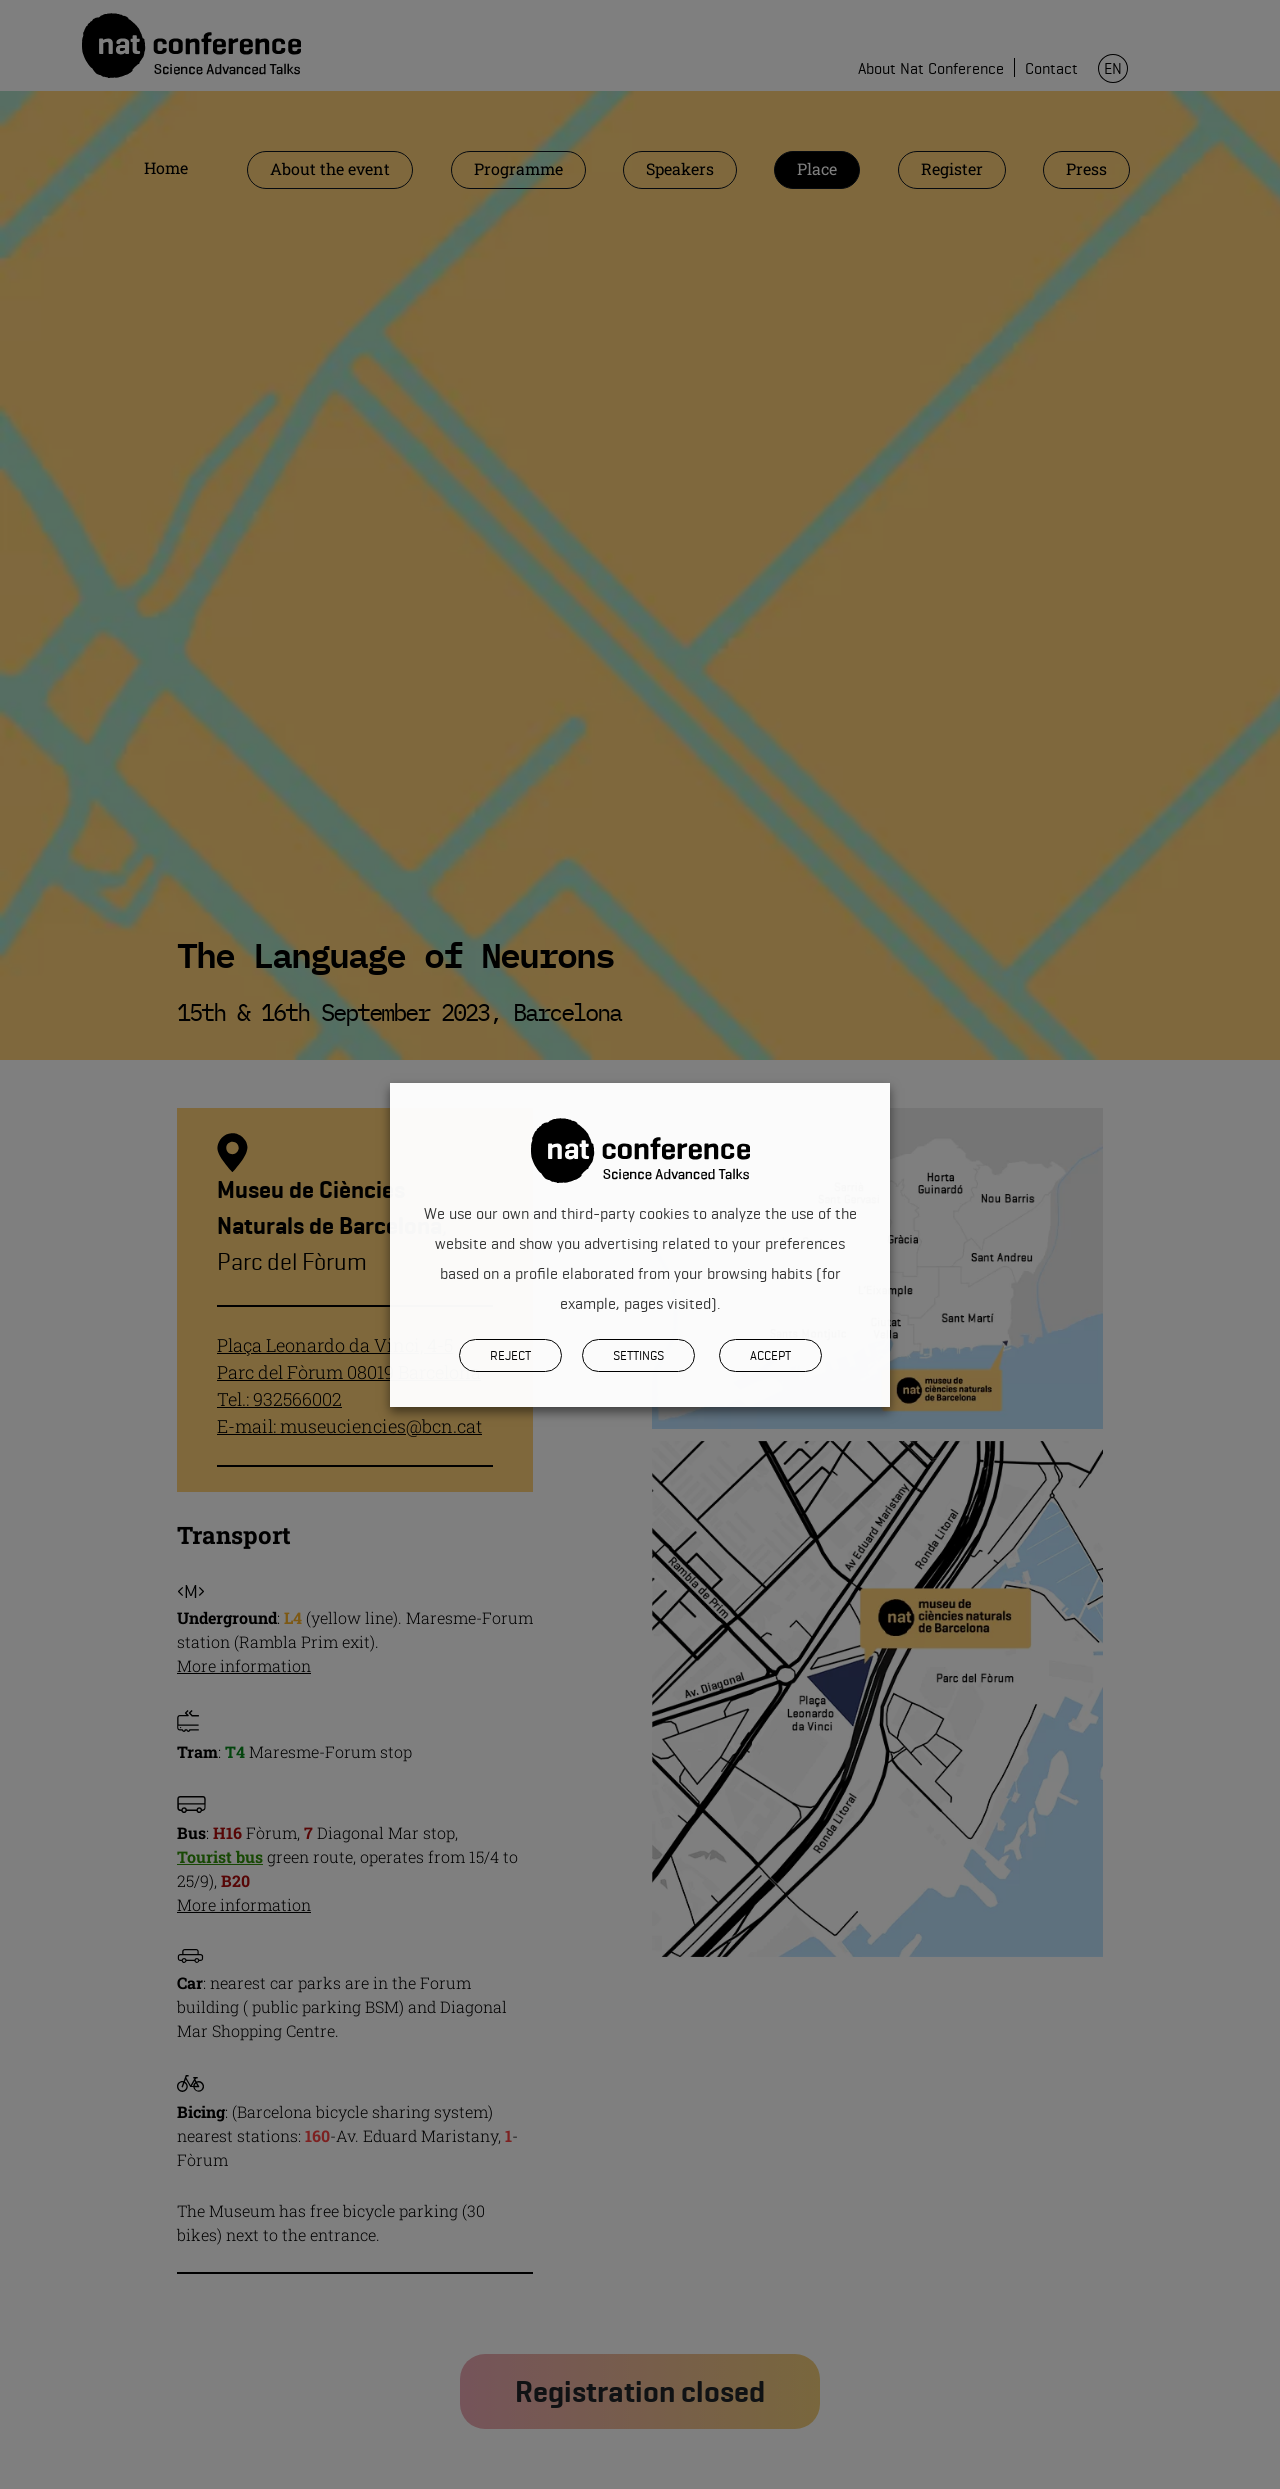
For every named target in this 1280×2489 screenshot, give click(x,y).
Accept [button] (770, 1355)
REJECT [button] (510, 1355)
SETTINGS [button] (638, 1355)
